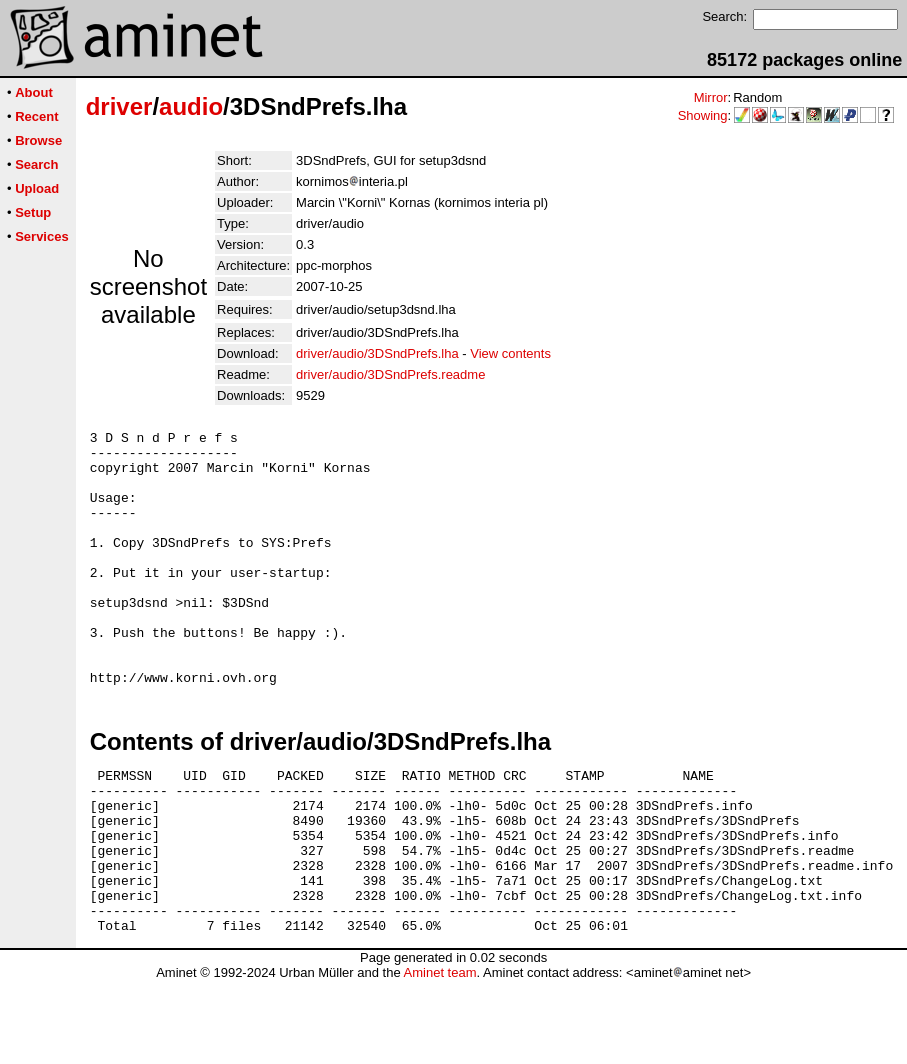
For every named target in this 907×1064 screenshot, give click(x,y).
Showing (703, 115)
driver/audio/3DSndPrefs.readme (390, 374)
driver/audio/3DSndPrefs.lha (377, 353)
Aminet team (439, 1056)
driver (119, 106)
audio (191, 106)
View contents (510, 353)
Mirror (711, 97)
